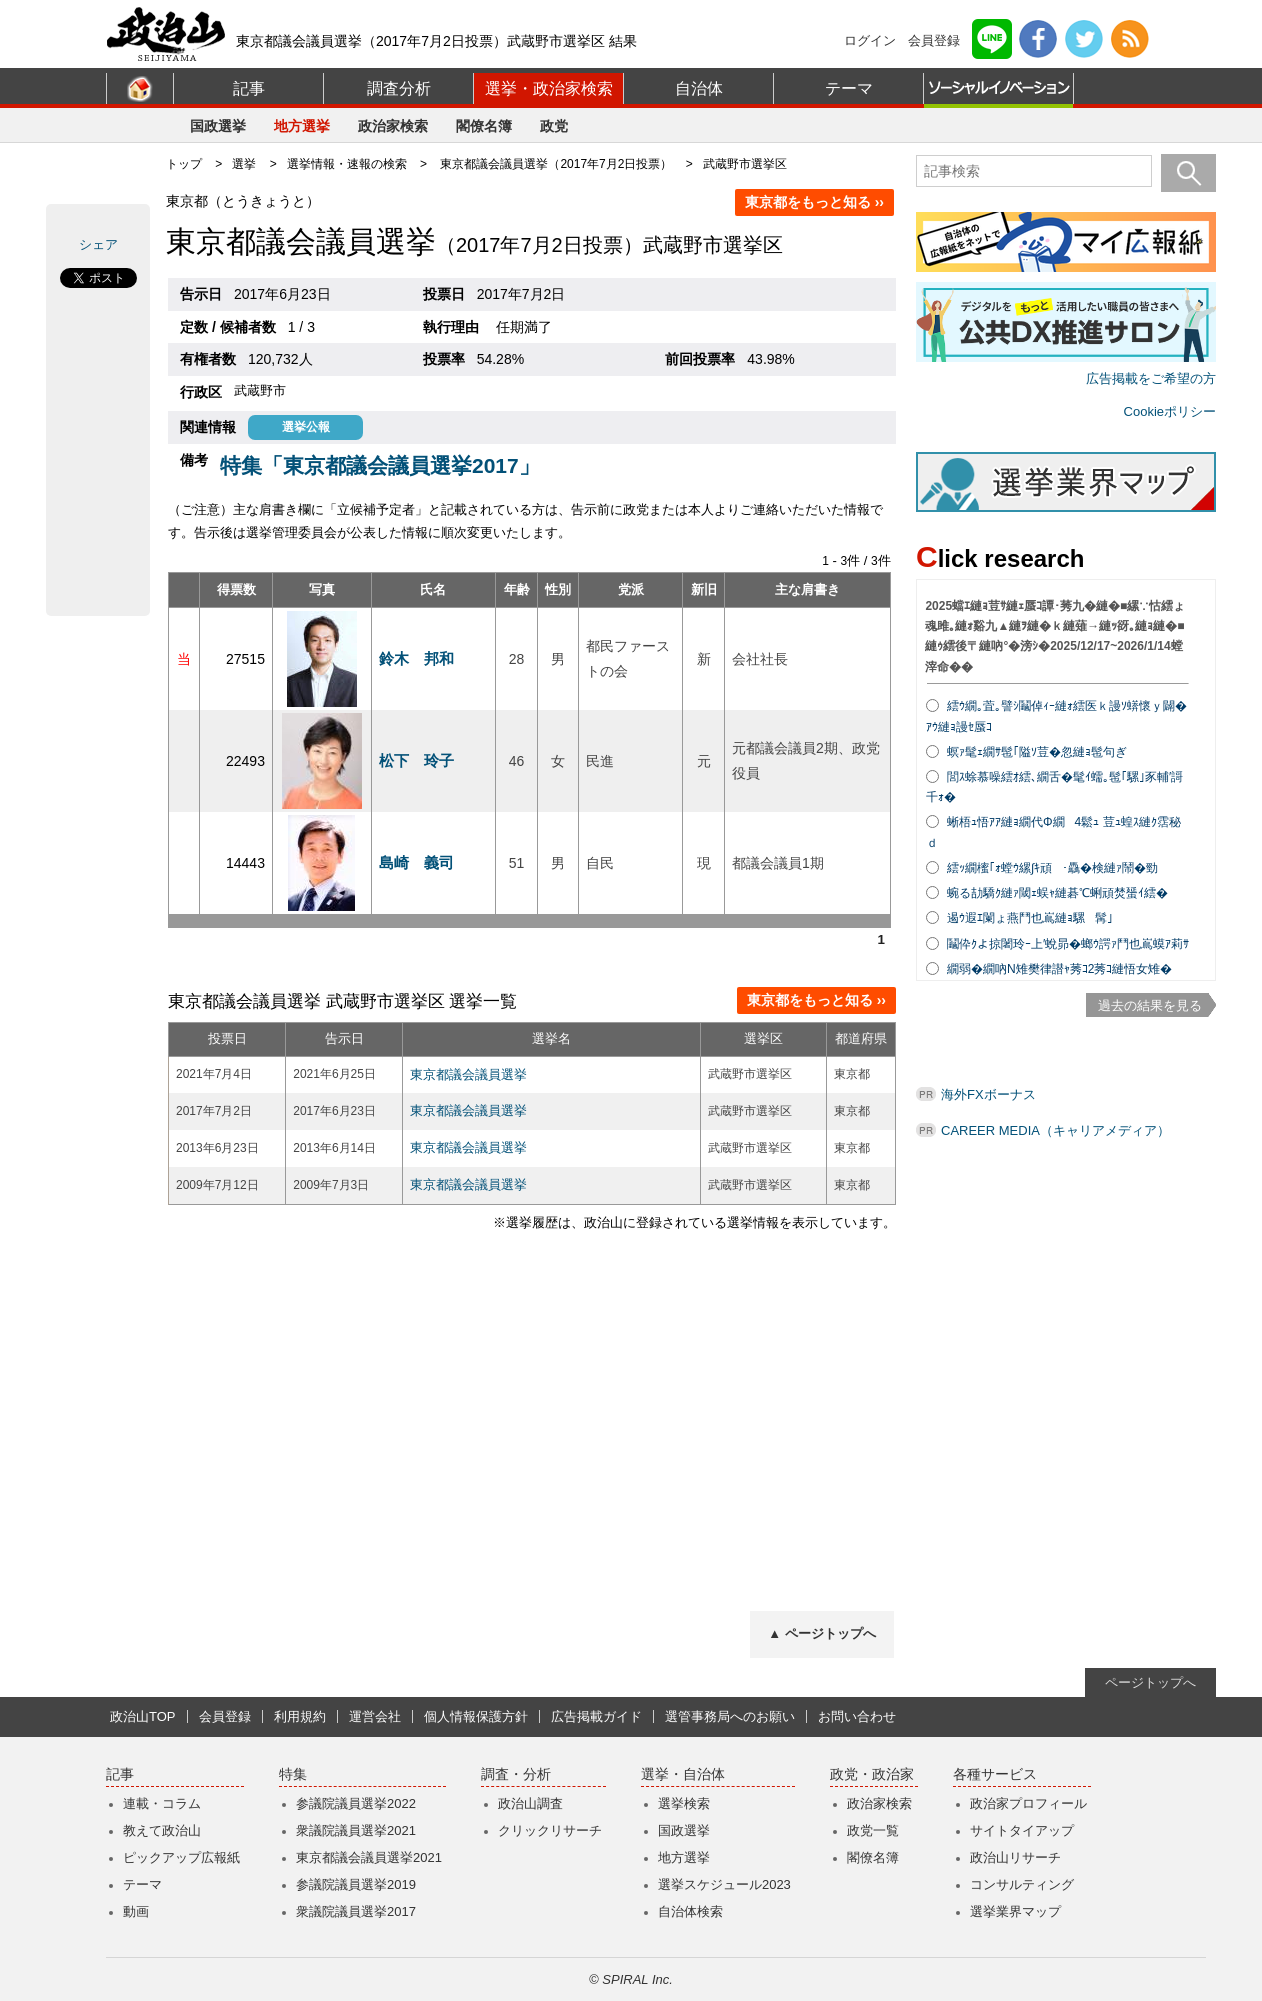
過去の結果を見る (1150, 1005)
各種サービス (995, 1774)
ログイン (870, 40)
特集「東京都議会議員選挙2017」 (380, 465)
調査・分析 (516, 1774)
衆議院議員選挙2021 (356, 1830)
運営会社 (375, 1716)
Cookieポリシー (1170, 411)
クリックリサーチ (550, 1830)
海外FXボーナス (988, 1094)
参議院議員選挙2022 (356, 1803)
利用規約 (300, 1716)
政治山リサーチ (1015, 1857)
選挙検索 (684, 1803)
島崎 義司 (416, 862)
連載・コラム (162, 1803)
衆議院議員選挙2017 (356, 1911)
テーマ (849, 88)
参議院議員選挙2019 (356, 1884)
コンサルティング (1022, 1884)
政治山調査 (530, 1803)
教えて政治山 (162, 1830)
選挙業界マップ (1015, 1911)
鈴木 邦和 (416, 658)
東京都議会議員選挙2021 (369, 1857)
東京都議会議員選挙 (468, 1074)
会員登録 (934, 40)
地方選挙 (302, 126)
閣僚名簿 (484, 126)
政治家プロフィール (1028, 1803)
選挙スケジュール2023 (724, 1884)
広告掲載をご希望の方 (1151, 378)
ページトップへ (1150, 1682)
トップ (184, 164)
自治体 (699, 88)
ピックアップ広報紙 (181, 1857)
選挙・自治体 (683, 1774)
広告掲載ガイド (596, 1716)
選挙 (244, 164)
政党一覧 (873, 1830)
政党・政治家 (872, 1774)
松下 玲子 (416, 760)
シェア (98, 244)
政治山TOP (143, 1716)
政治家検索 (393, 126)
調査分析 (399, 88)
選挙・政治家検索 (549, 88)
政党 (554, 126)
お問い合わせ (857, 1716)
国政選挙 (218, 126)
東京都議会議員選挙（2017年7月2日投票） (556, 164)
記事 (249, 88)
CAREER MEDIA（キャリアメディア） (1055, 1130)
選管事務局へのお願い (730, 1716)
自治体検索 (690, 1911)
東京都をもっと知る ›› (814, 202)
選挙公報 (306, 427)
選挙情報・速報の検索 (347, 164)
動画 (136, 1911)
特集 (293, 1774)
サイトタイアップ (1022, 1830)
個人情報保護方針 (476, 1716)
